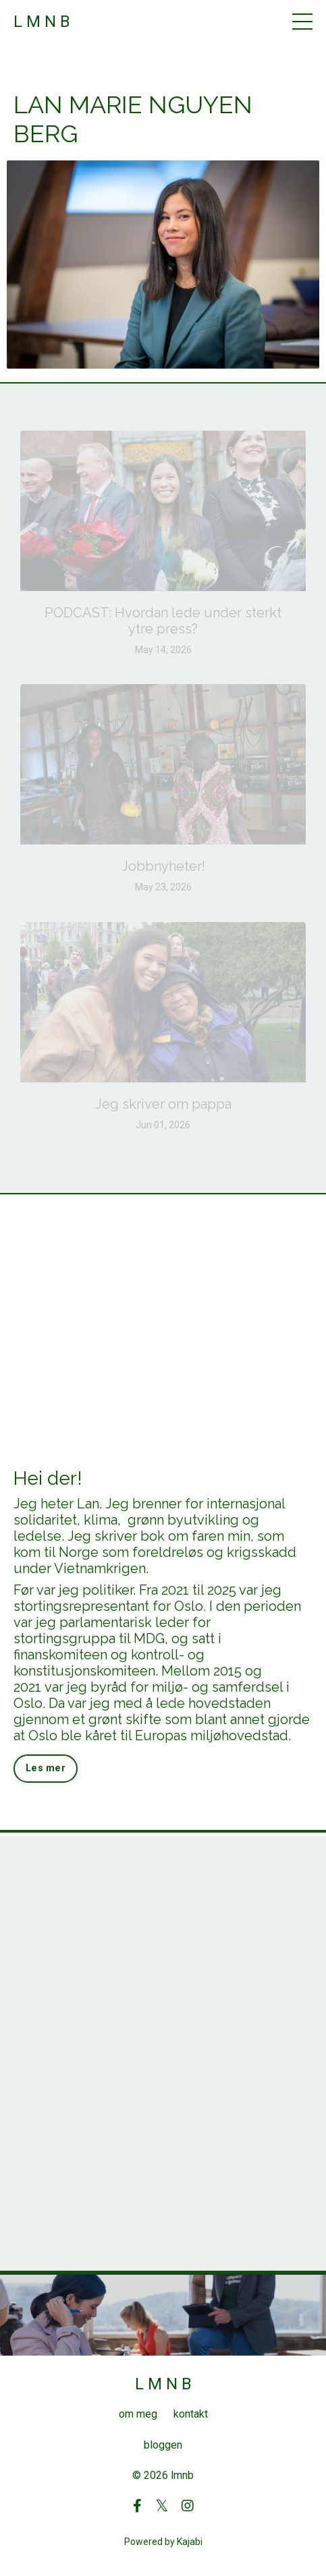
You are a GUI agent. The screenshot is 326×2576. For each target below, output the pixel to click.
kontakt (190, 2414)
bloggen (163, 2445)
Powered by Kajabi (163, 2541)
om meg (138, 2414)
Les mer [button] (45, 1768)
